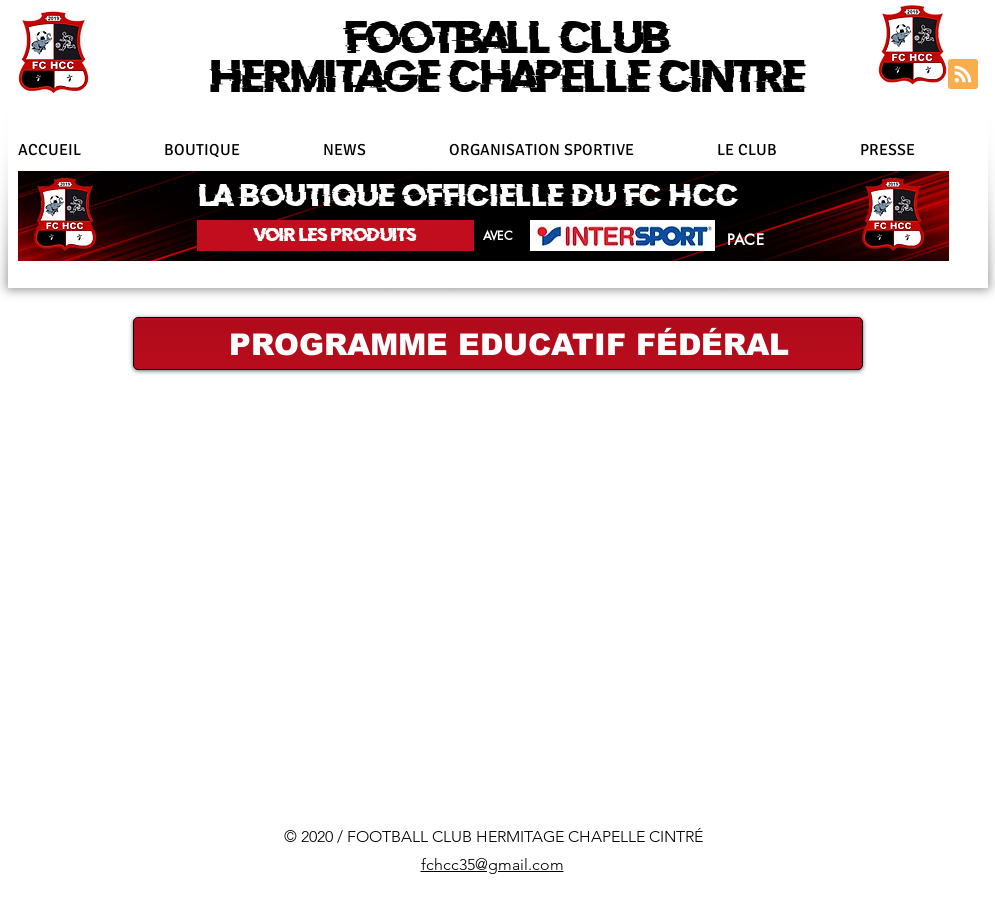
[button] (573, 150)
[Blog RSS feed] (963, 75)
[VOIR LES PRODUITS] (335, 235)
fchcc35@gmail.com (492, 864)
